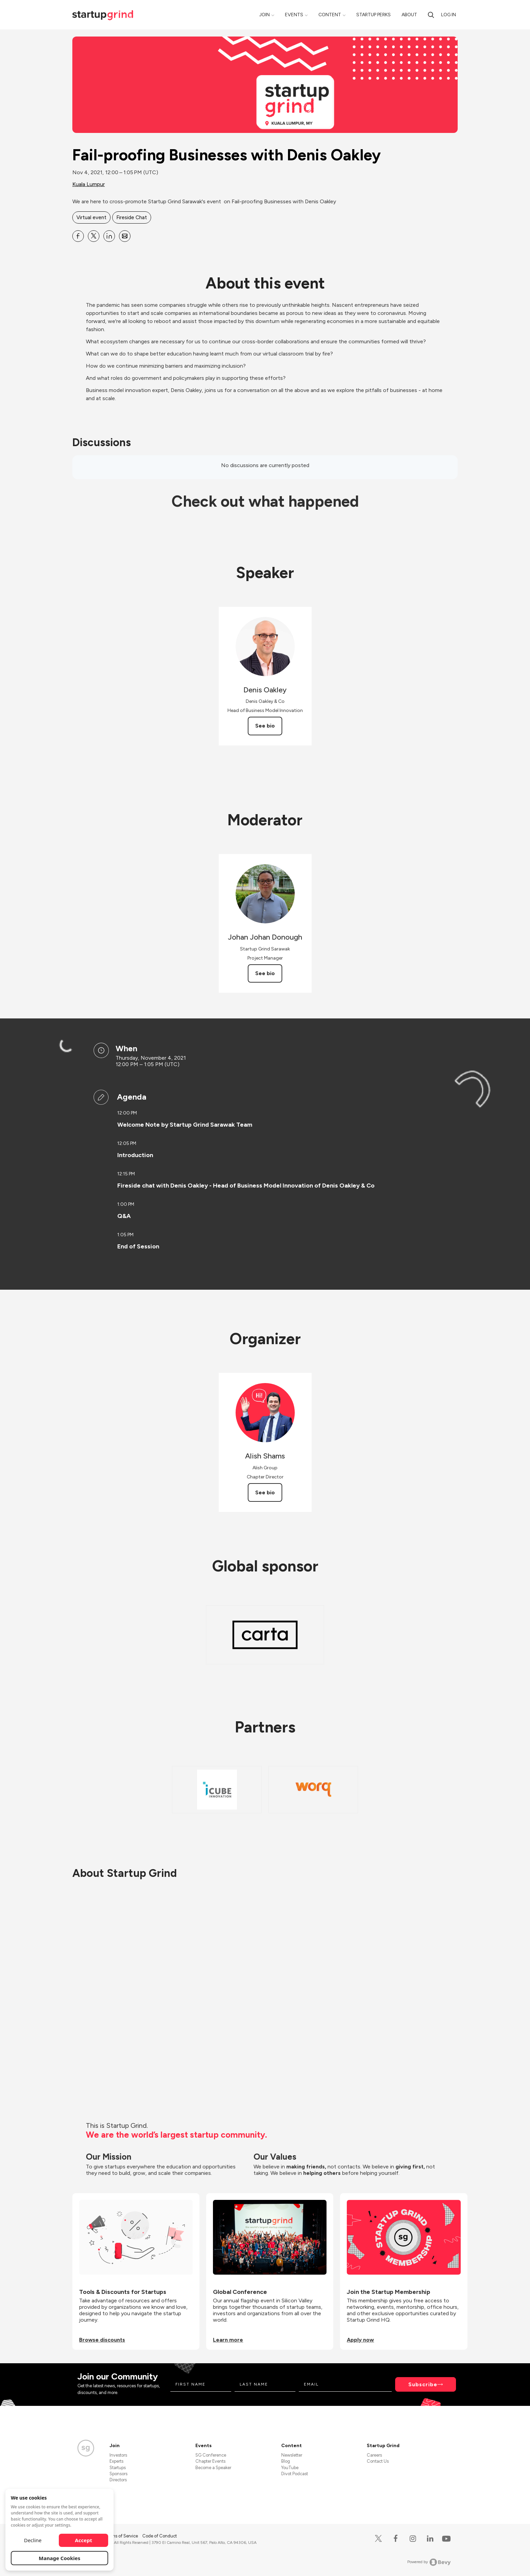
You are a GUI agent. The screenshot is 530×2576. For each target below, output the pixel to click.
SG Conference (210, 2455)
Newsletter (291, 2455)
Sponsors (118, 2473)
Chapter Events (210, 2461)
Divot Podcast (294, 2473)
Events (294, 15)
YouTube (289, 2467)
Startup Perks (373, 15)
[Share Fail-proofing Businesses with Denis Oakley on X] (93, 236)
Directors (118, 2479)
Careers (374, 2455)
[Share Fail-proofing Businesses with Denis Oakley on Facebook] (78, 236)
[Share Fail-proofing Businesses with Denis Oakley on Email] (124, 236)
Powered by (429, 2562)
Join (264, 15)
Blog (285, 2461)
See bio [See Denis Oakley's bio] (265, 725)
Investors (118, 2455)
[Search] (431, 14)
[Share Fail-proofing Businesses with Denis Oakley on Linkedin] (109, 236)
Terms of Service (122, 2535)
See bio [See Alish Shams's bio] (265, 1492)
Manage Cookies (59, 2558)
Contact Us (378, 2461)
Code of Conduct (159, 2535)
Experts (116, 2461)
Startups (118, 2467)
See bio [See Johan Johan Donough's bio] (265, 973)
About (409, 15)
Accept (83, 2540)
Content (329, 15)
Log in (448, 15)
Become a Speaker (213, 2467)
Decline (33, 2540)
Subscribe (422, 2384)
